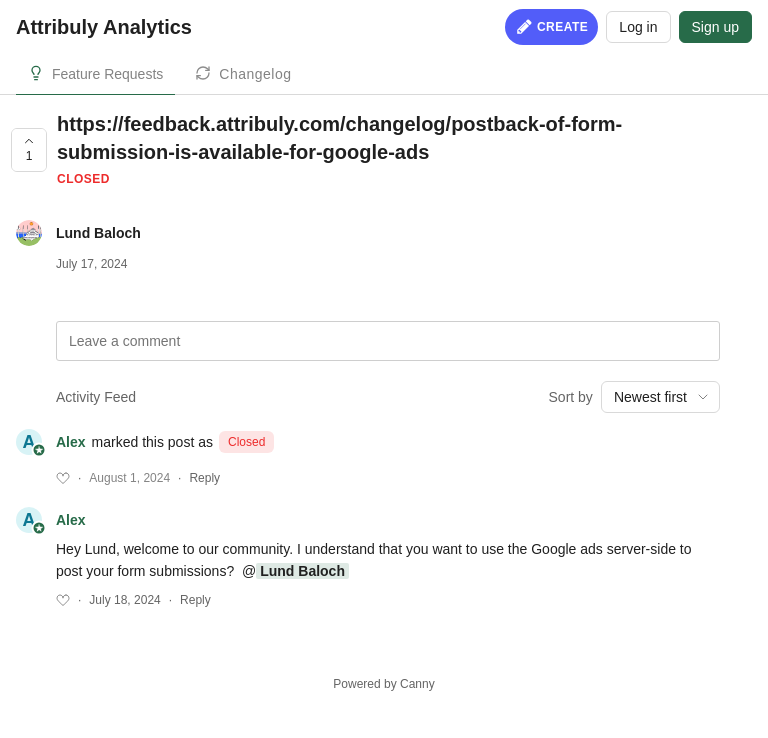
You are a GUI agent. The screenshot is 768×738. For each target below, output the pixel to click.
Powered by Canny (383, 684)
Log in (638, 27)
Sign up (715, 27)
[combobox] (660, 397)
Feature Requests (107, 74)
